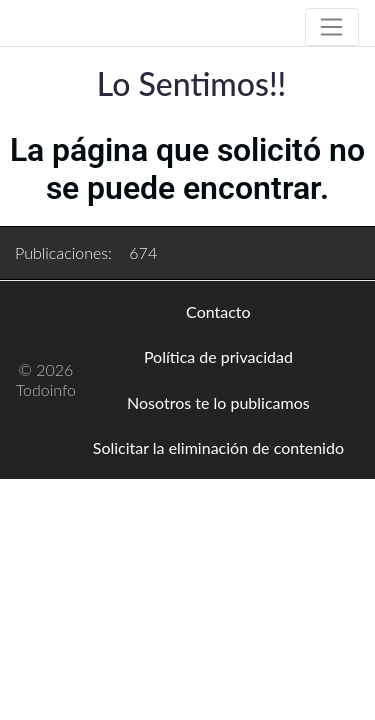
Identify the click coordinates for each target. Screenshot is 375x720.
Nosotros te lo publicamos (218, 402)
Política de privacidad (218, 356)
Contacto (218, 311)
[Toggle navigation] (332, 27)
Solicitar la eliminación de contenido (218, 447)
